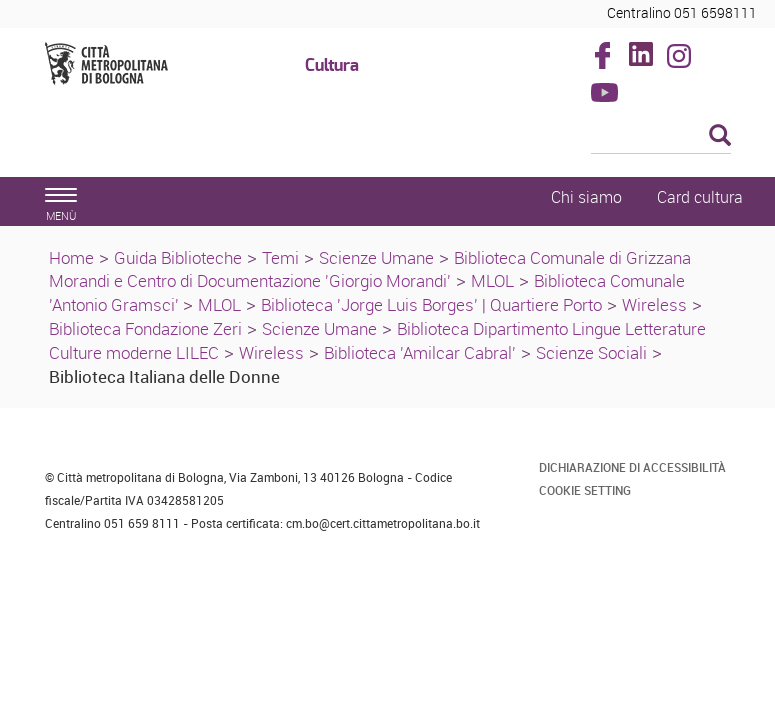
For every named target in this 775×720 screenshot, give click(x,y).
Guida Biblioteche (178, 257)
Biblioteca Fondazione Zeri (145, 328)
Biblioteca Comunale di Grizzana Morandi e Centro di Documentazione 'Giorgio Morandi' (370, 269)
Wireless (654, 304)
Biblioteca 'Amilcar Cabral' (420, 352)
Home (71, 257)
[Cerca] (661, 137)
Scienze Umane (376, 257)
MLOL (492, 280)
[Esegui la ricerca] (720, 136)
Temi (280, 257)
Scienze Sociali (591, 352)
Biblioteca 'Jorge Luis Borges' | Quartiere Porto (431, 304)
